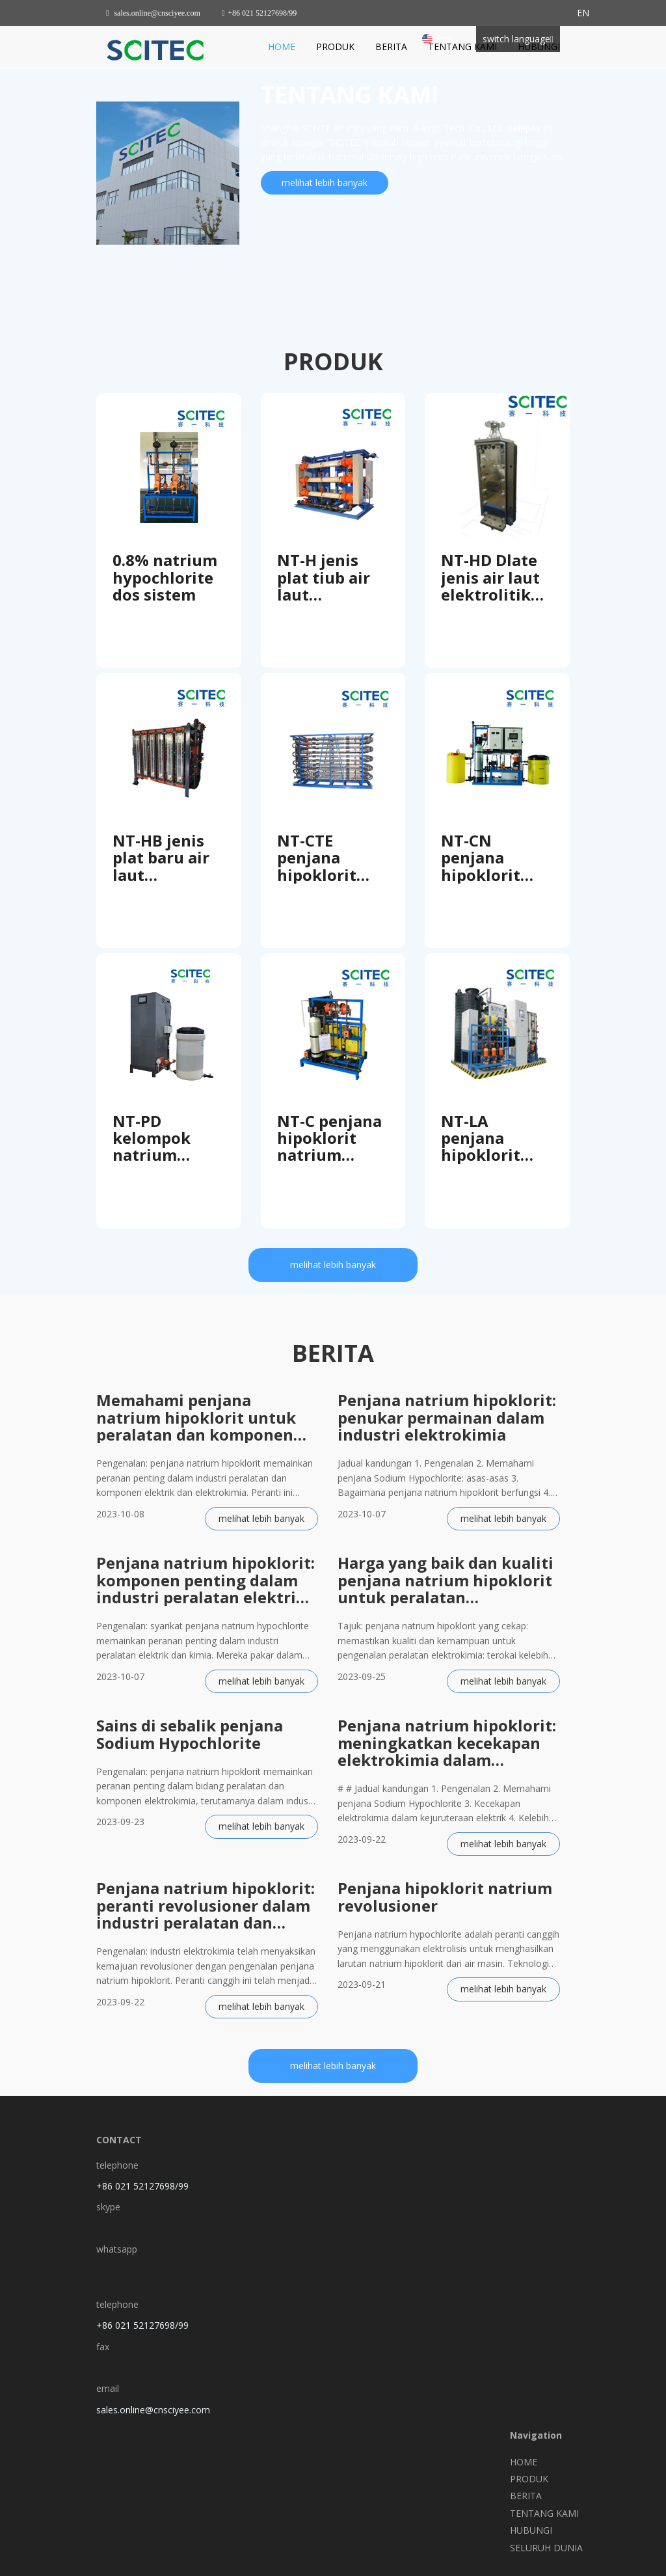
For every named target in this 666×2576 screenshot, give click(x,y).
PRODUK (335, 46)
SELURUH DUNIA (546, 2548)
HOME (281, 46)
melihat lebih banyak (324, 182)
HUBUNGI (539, 46)
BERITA (391, 46)
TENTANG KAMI (462, 46)
